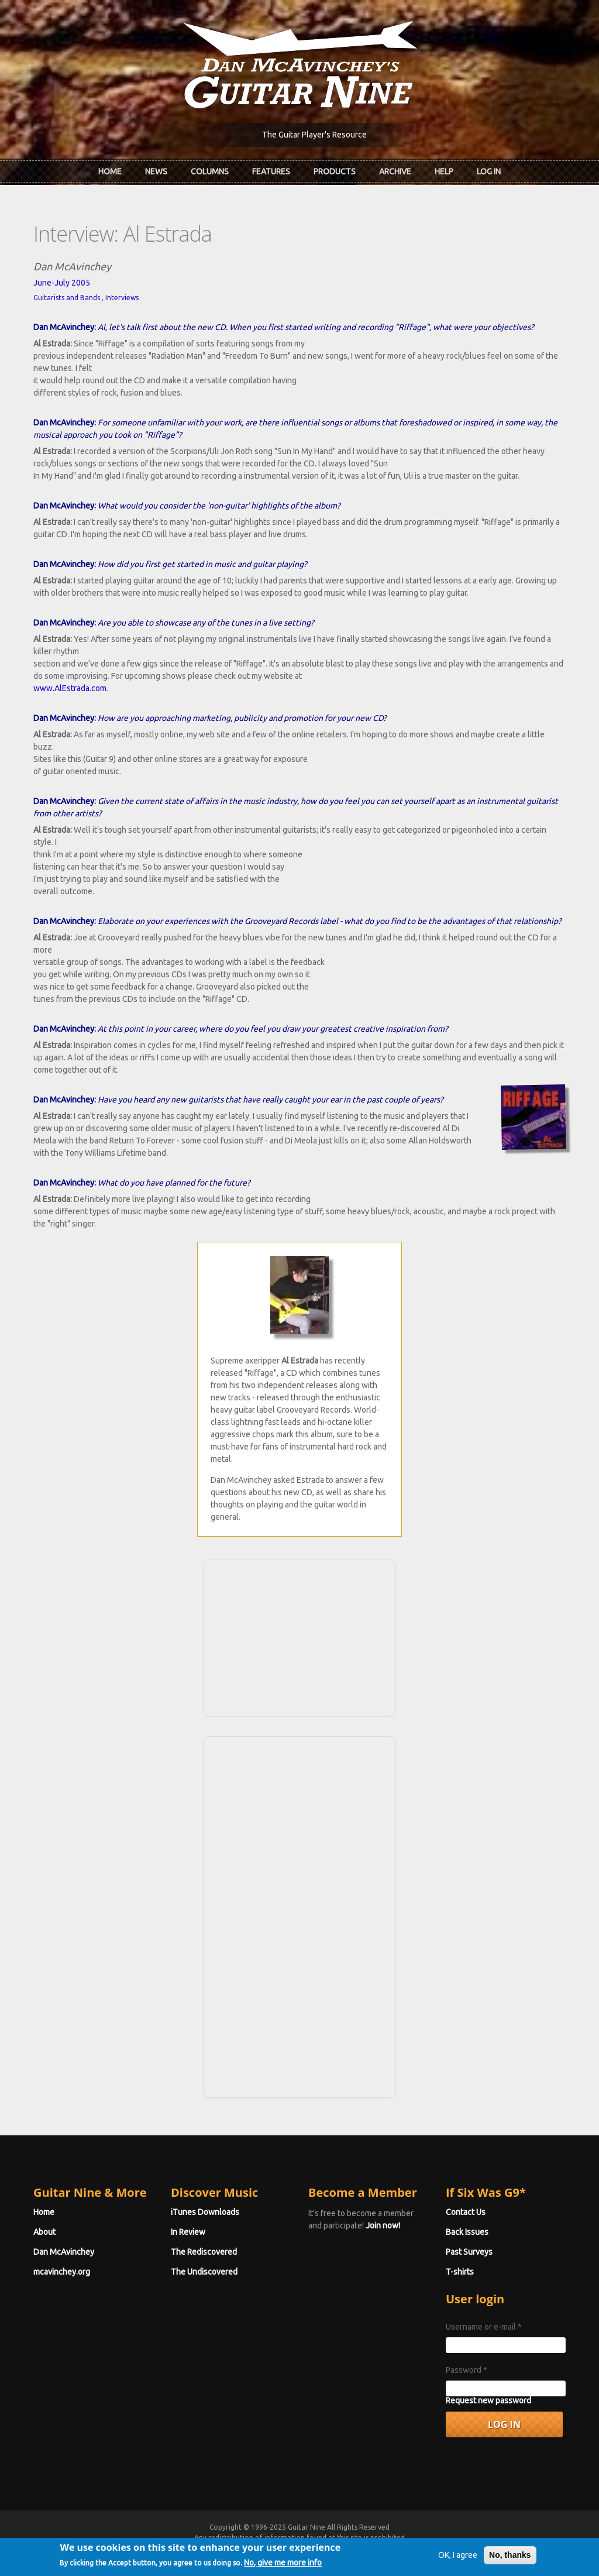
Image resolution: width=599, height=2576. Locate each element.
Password (466, 2370)
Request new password (488, 2400)
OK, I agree (457, 2562)
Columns (210, 171)
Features (271, 171)
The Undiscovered (204, 2271)
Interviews (122, 297)
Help (444, 171)
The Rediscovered (204, 2251)
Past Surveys (469, 2251)
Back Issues (467, 2232)
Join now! (383, 2225)
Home (110, 171)
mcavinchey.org (61, 2271)
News (156, 171)
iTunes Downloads (205, 2212)
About (44, 2232)
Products (335, 171)
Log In (489, 171)
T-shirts (460, 2271)
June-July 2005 (61, 282)
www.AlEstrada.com (69, 688)
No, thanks (510, 2562)
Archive (395, 171)
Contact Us (466, 2212)
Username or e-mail (484, 2326)
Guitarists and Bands (66, 297)
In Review (188, 2232)
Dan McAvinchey (63, 2251)
